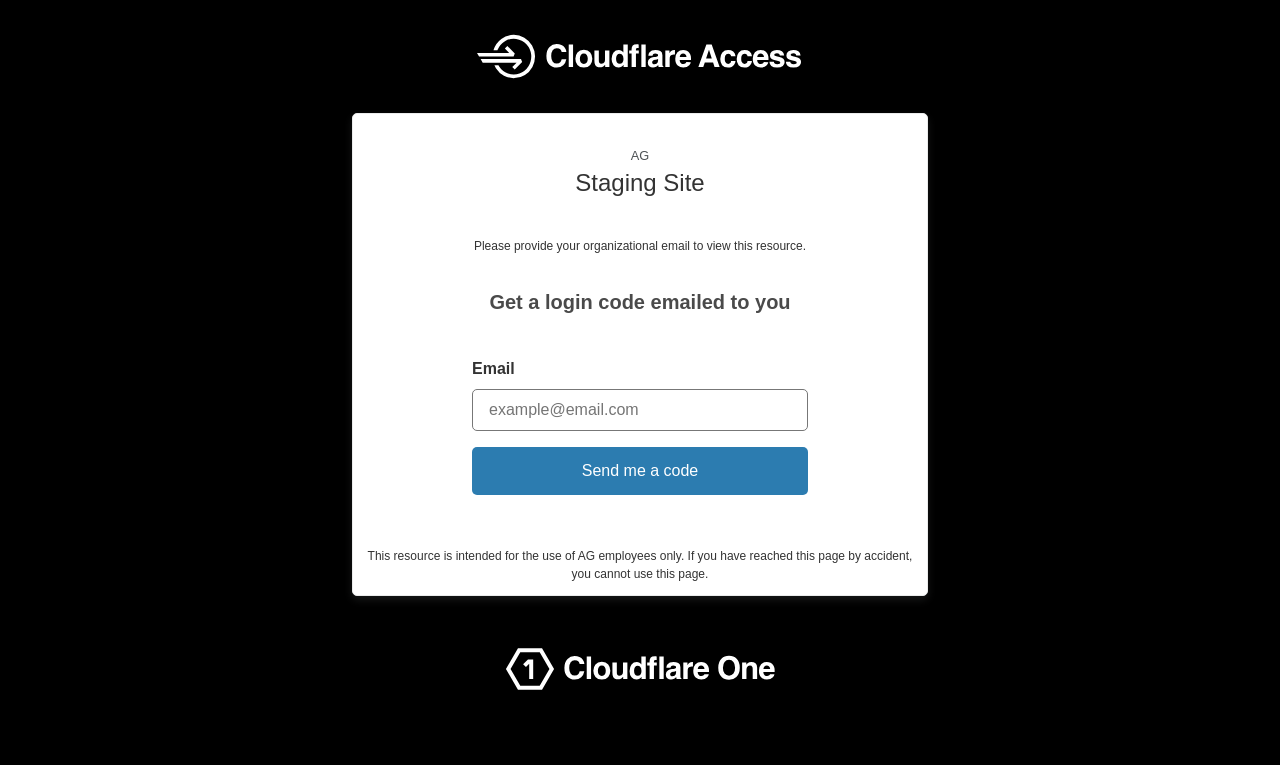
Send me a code (640, 470)
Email (493, 368)
